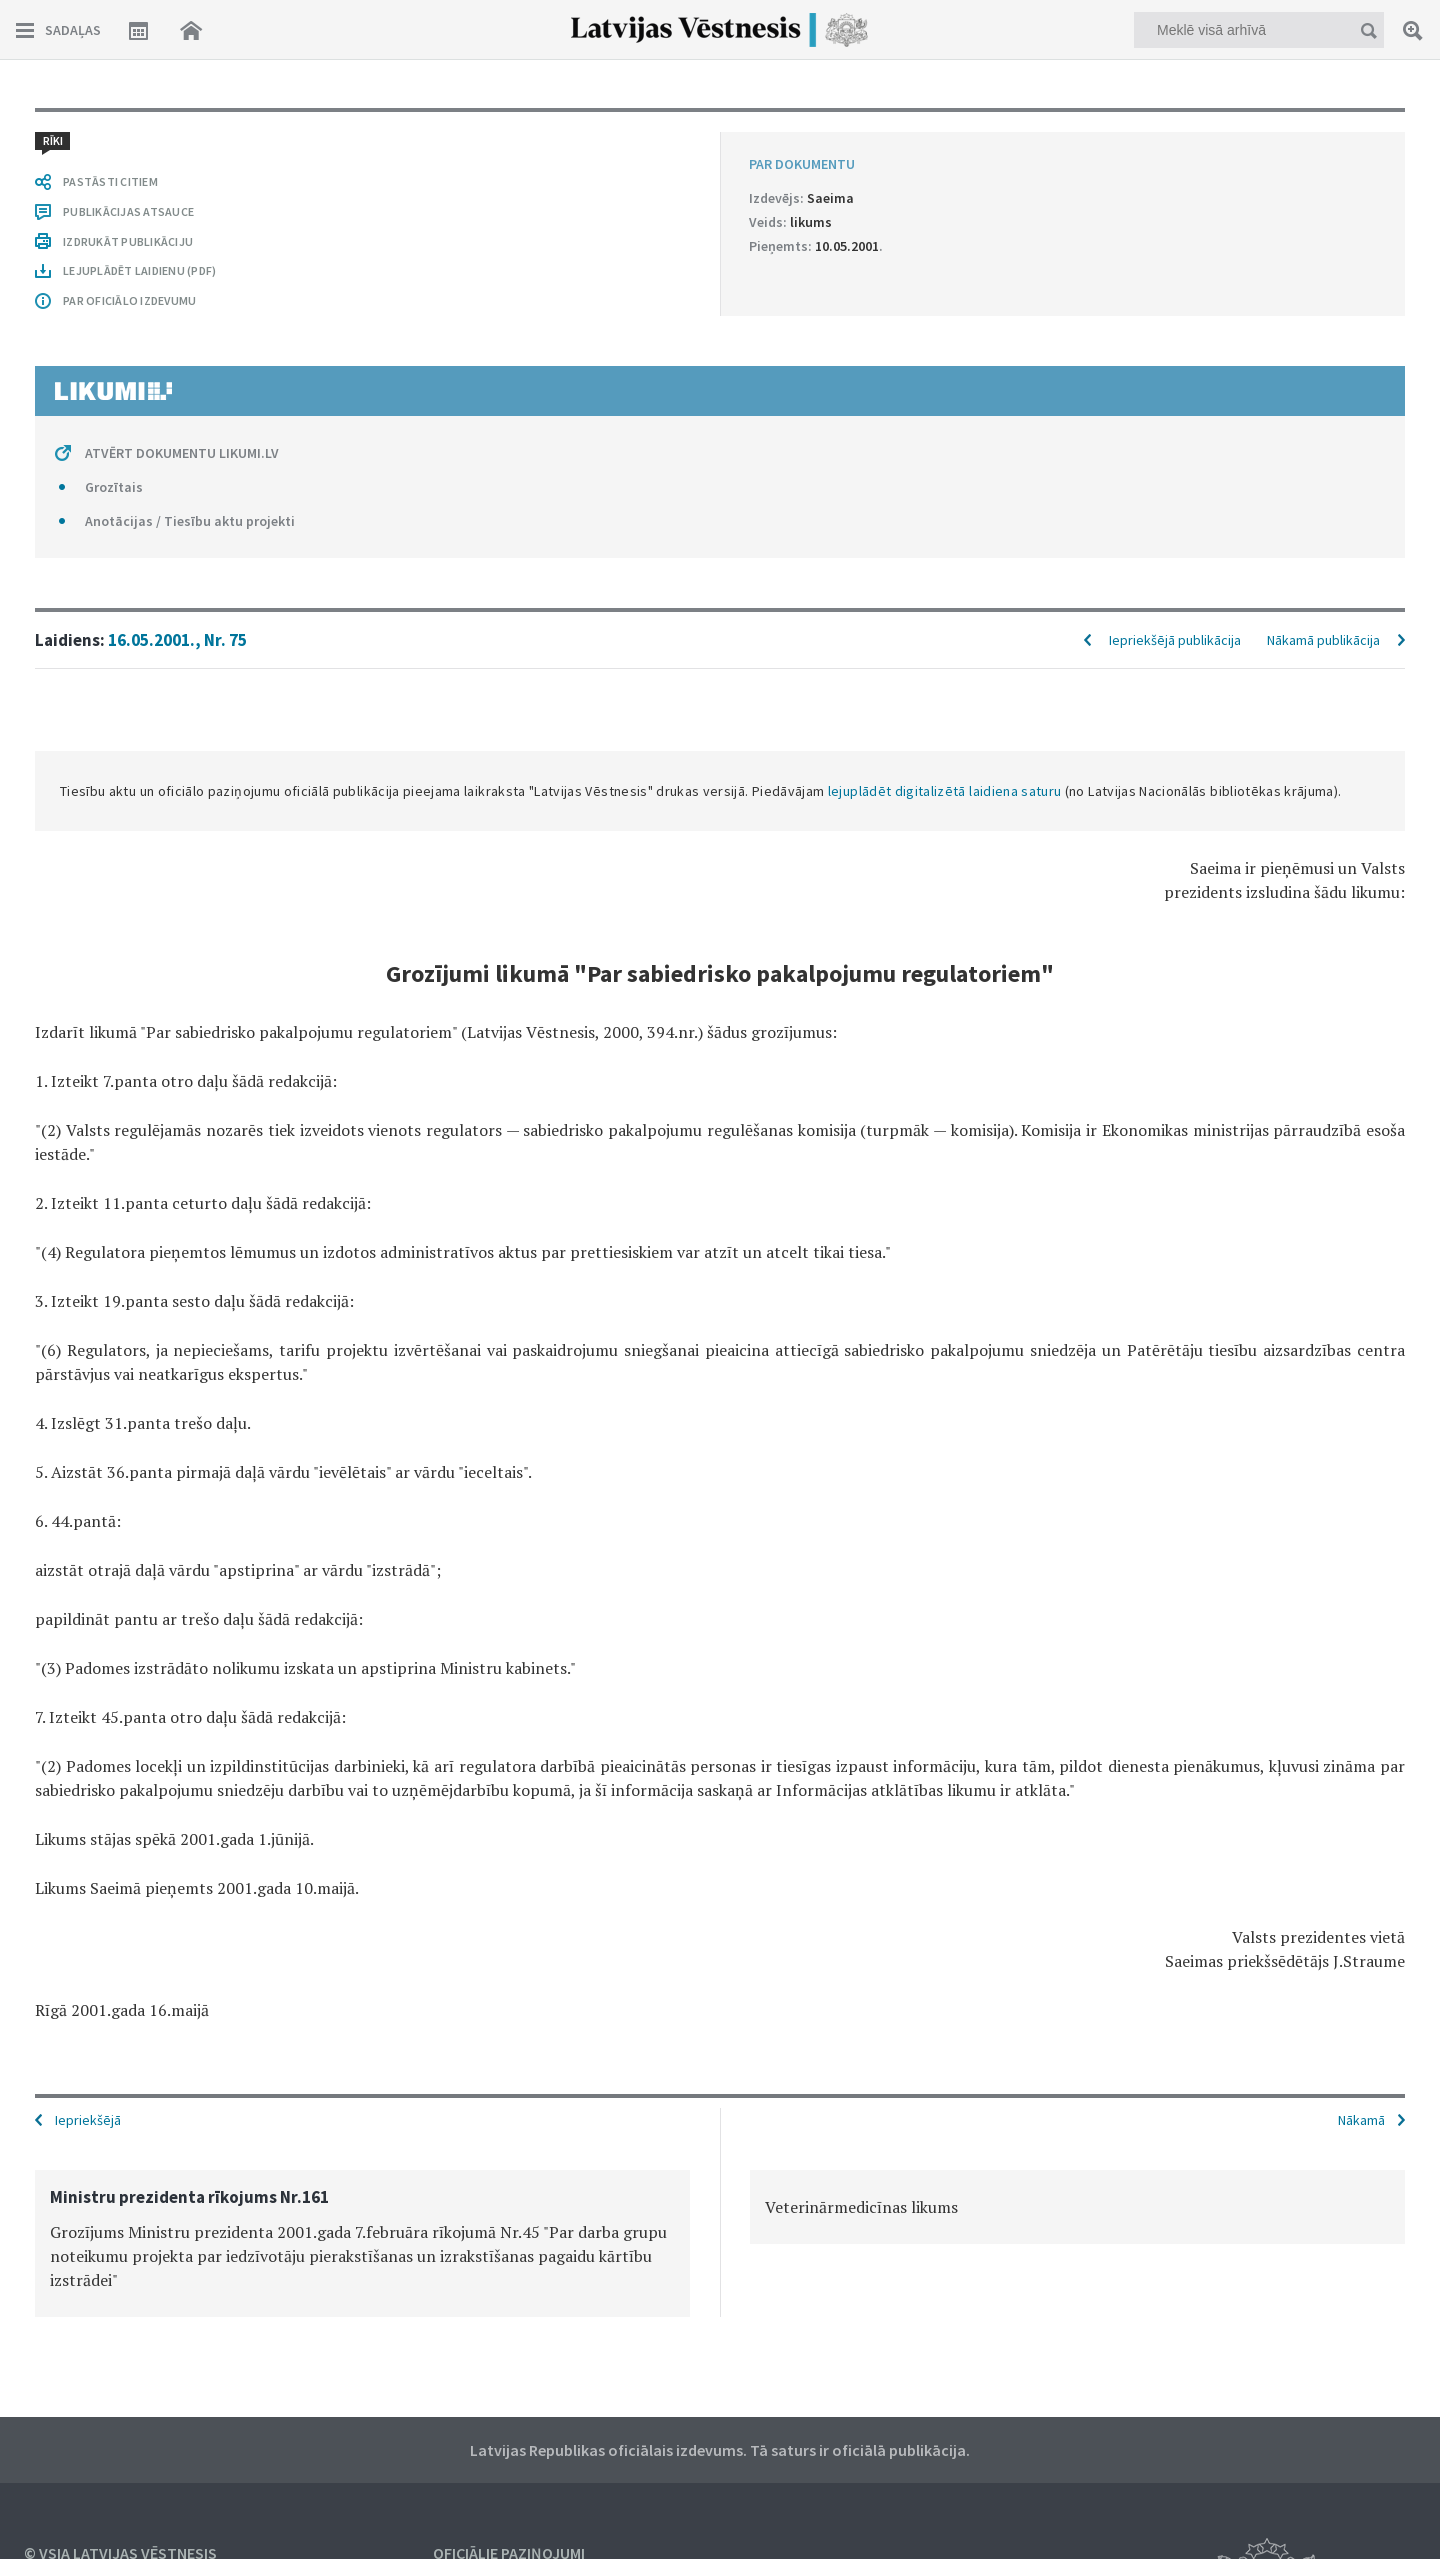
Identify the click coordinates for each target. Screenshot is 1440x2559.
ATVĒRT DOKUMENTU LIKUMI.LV (182, 453)
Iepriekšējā (88, 2120)
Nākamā (1361, 2120)
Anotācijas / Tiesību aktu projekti (190, 521)
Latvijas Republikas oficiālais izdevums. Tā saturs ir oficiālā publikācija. (720, 2450)
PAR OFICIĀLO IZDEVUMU (129, 300)
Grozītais (114, 487)
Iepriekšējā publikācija (1175, 640)
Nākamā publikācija (1323, 640)
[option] (362, 2243)
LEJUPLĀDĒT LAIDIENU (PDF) (139, 270)
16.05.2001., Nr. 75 (177, 640)
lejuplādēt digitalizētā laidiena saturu (945, 791)
